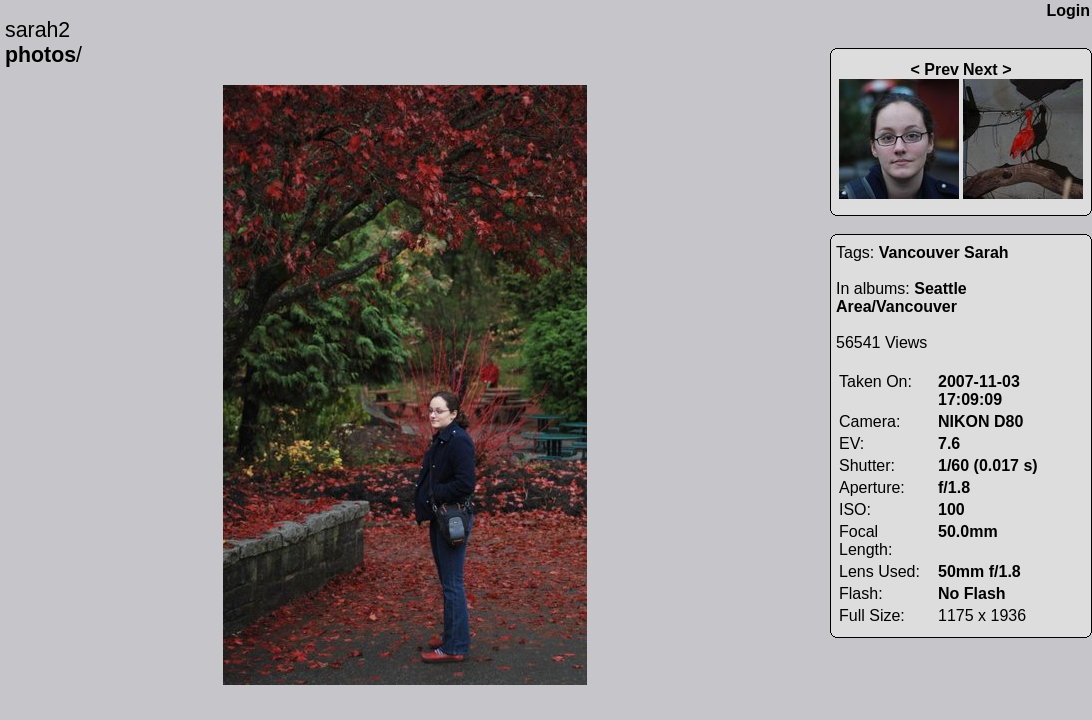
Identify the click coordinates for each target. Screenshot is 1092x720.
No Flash (972, 593)
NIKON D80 (980, 421)
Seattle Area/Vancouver (901, 297)
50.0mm (968, 531)
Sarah (986, 252)
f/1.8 (954, 487)
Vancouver (919, 252)
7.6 (949, 443)
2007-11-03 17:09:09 (979, 390)
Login (1068, 10)
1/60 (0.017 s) (988, 465)
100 (951, 509)
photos (40, 55)
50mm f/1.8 (979, 571)
